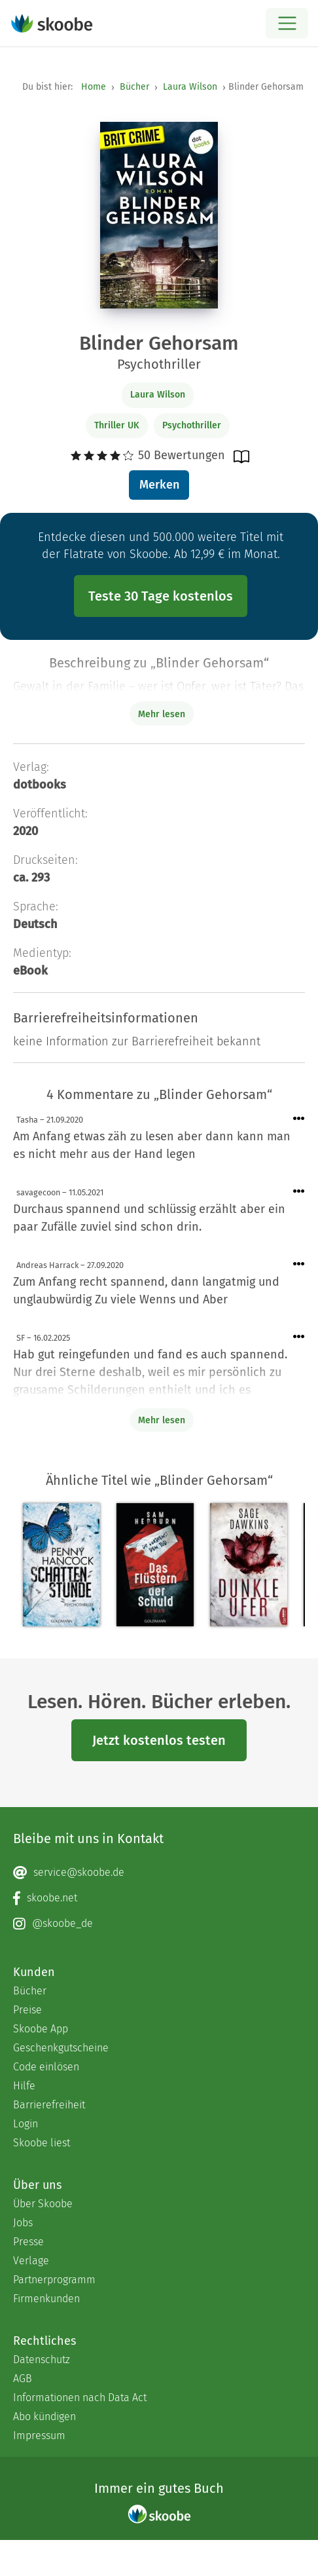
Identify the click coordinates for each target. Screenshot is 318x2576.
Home (93, 86)
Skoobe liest (41, 2143)
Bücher (134, 86)
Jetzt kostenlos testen (159, 1740)
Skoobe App (40, 2029)
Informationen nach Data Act (80, 2397)
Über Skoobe (43, 2203)
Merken (159, 484)
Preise (27, 2010)
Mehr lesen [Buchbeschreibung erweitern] (161, 714)
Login (25, 2124)
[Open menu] (287, 23)
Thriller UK (116, 425)
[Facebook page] (159, 1898)
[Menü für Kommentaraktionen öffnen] (299, 1119)
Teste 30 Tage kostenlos (160, 596)
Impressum (39, 2435)
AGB (22, 2378)
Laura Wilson (190, 86)
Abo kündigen (44, 2416)
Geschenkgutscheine (61, 2048)
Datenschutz (41, 2359)
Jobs (23, 2222)
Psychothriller (191, 425)
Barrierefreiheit (49, 2105)
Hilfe (24, 2086)
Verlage (31, 2260)
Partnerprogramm (54, 2279)
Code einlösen (46, 2067)
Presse (28, 2241)
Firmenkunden (46, 2298)
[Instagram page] (159, 1924)
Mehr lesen (161, 1420)
